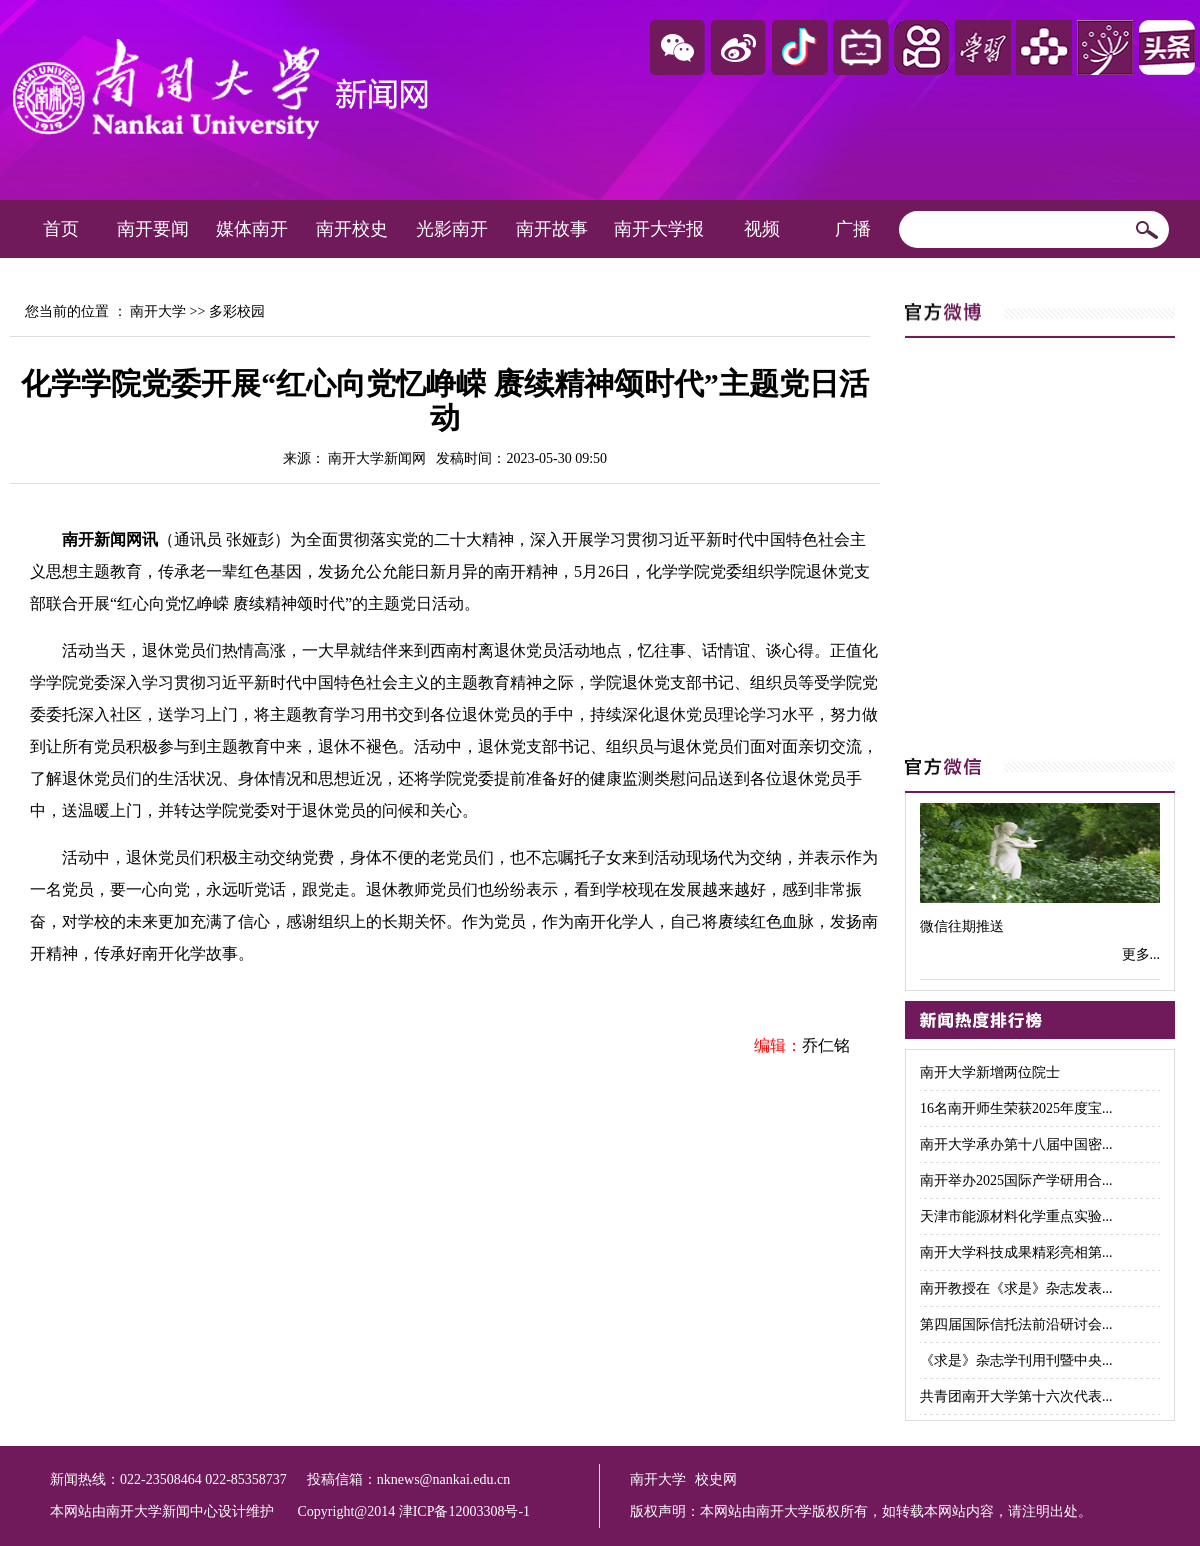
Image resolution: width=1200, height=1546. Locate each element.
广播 (853, 229)
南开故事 (552, 229)
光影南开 (452, 229)
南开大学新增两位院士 (990, 1072)
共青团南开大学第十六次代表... (1016, 1396)
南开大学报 (659, 229)
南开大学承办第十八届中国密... (1016, 1144)
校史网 (716, 1479)
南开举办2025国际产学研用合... (1016, 1180)
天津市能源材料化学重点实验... (1016, 1216)
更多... (1141, 954)
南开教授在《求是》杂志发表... (1016, 1288)
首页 (61, 229)
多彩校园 (237, 311)
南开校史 (352, 229)
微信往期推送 (962, 926)
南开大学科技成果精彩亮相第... (1016, 1252)
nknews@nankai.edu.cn (443, 1479)
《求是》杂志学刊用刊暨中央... (1016, 1360)
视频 (762, 229)
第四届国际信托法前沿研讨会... (1016, 1324)
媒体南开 (252, 229)
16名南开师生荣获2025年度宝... (1016, 1108)
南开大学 (158, 311)
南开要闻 (153, 229)
